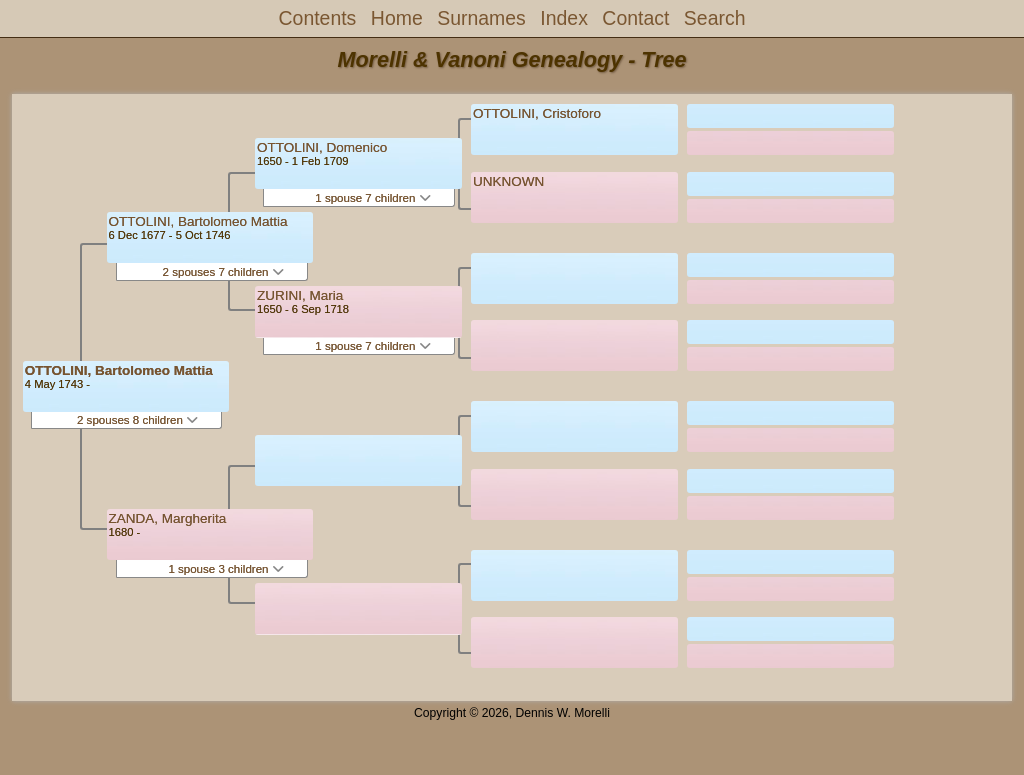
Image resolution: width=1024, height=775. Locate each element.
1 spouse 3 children (225, 569)
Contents (318, 18)
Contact (635, 18)
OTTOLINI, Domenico (322, 147)
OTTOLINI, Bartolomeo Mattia (119, 370)
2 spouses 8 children (137, 420)
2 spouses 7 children (223, 272)
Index (564, 18)
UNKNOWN (508, 181)
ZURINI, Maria (300, 295)
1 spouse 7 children (372, 198)
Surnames (481, 18)
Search (715, 18)
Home (397, 18)
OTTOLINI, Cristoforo (537, 113)
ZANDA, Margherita (168, 518)
